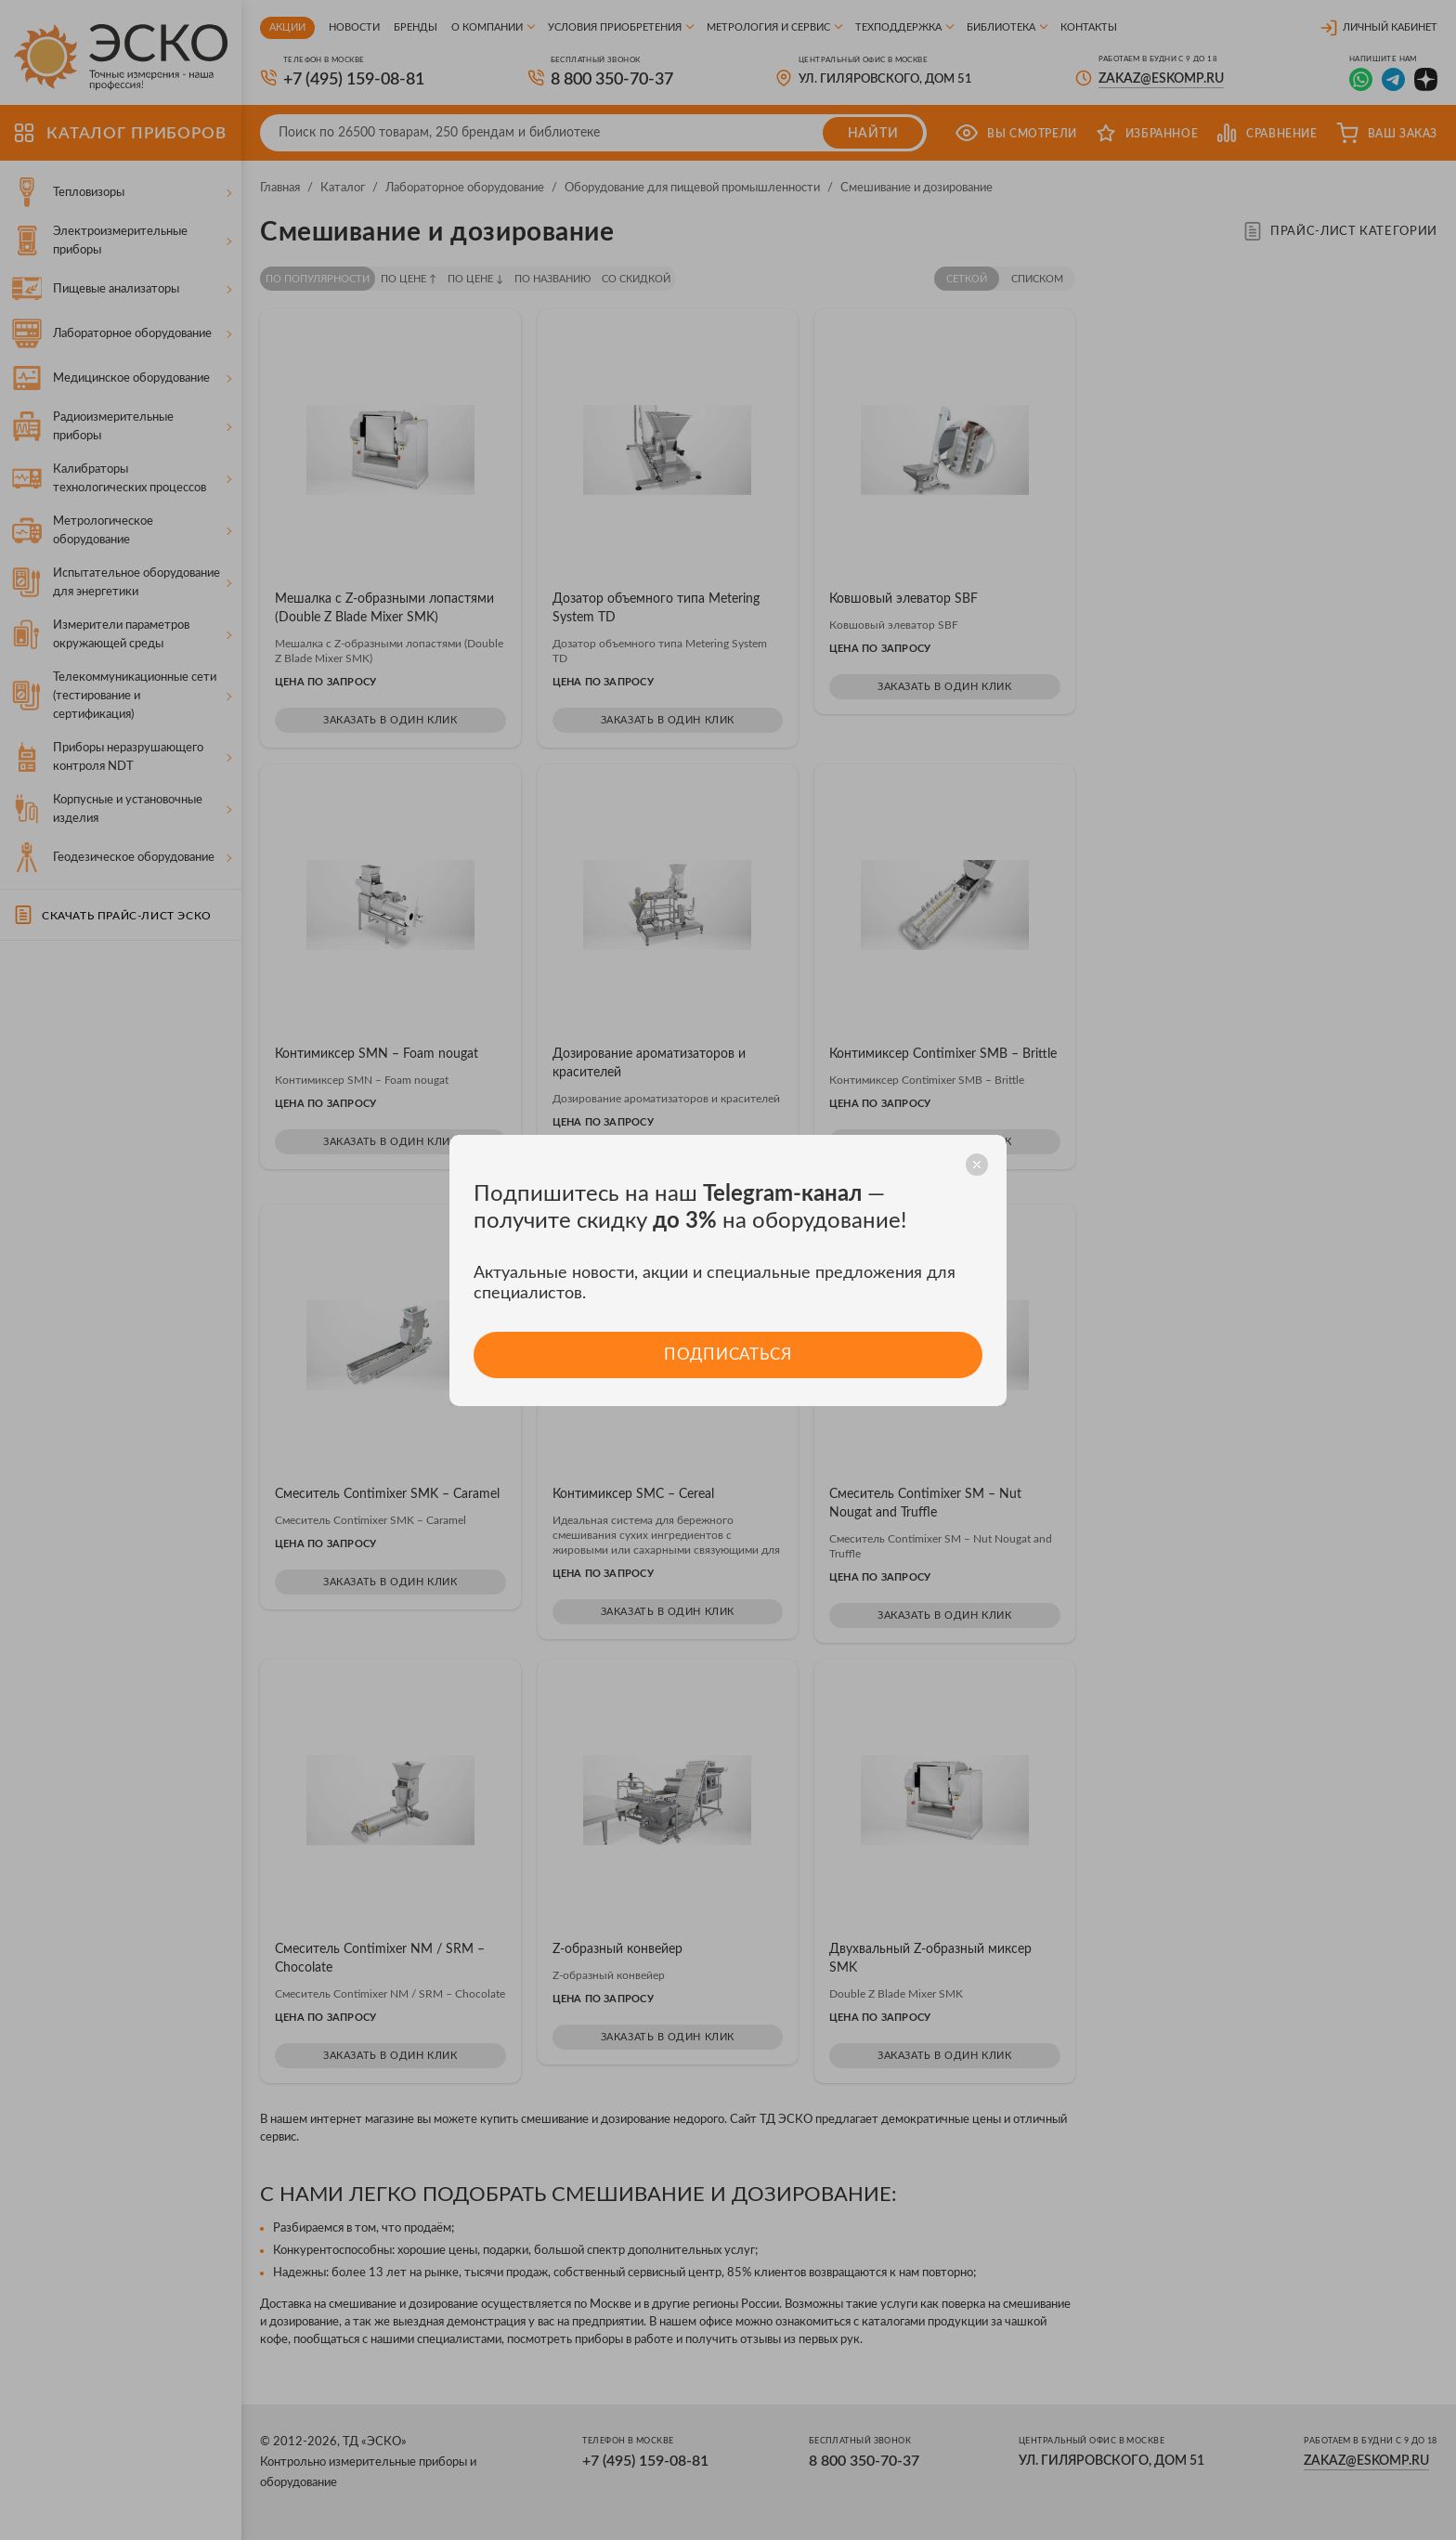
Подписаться (727, 1354)
